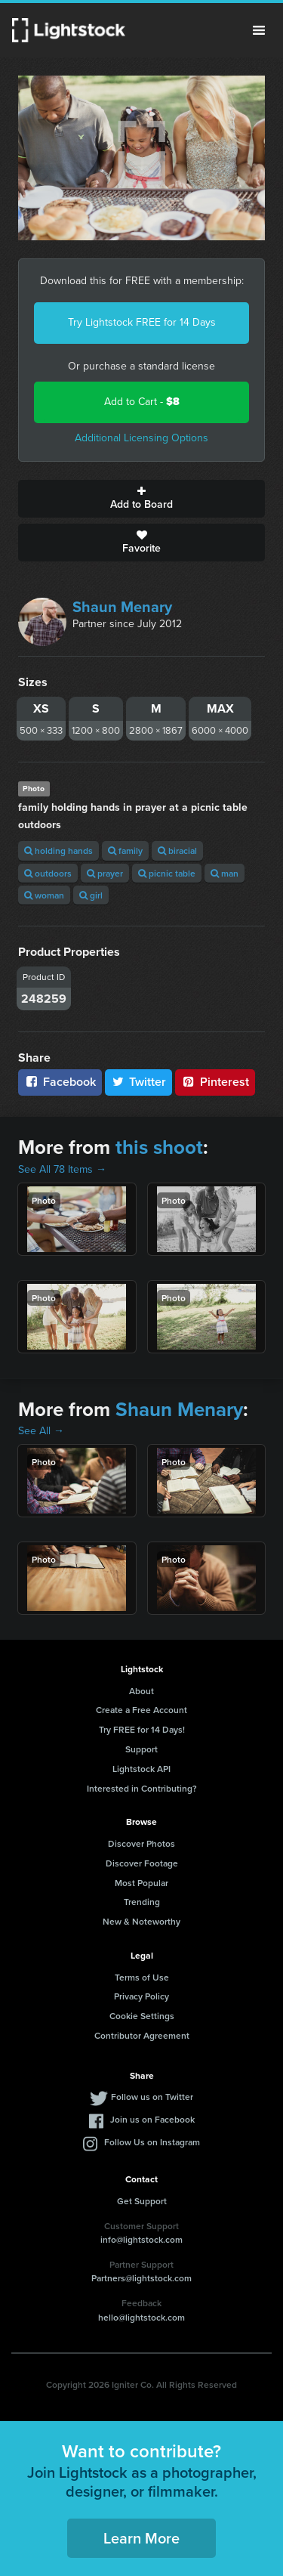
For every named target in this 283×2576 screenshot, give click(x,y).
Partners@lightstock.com (141, 2277)
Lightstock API (141, 1768)
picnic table (166, 873)
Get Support (142, 2200)
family (125, 850)
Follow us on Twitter (152, 2096)
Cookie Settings (141, 2015)
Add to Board (141, 499)
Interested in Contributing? (142, 1788)
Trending (142, 1901)
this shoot (159, 1147)
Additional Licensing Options (141, 438)
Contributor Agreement (141, 2035)
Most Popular (141, 1882)
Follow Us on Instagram (152, 2141)
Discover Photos (141, 1843)
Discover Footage (142, 1863)
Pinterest (215, 1081)
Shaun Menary (122, 606)
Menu (259, 30)
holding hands (58, 850)
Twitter (139, 1081)
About (141, 1690)
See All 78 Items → (62, 1169)
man (224, 873)
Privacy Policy (141, 1996)
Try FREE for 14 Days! (142, 1729)
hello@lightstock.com (141, 2317)
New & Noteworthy (141, 1921)
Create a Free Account (141, 1709)
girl (91, 895)
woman (44, 895)
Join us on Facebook (152, 2119)
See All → (41, 1431)
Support (141, 1749)
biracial (177, 850)
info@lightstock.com (141, 2239)
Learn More (141, 2538)
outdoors (48, 873)
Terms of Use (142, 1977)
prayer (105, 873)
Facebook (60, 1081)
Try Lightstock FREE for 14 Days (142, 322)
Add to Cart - (142, 402)
